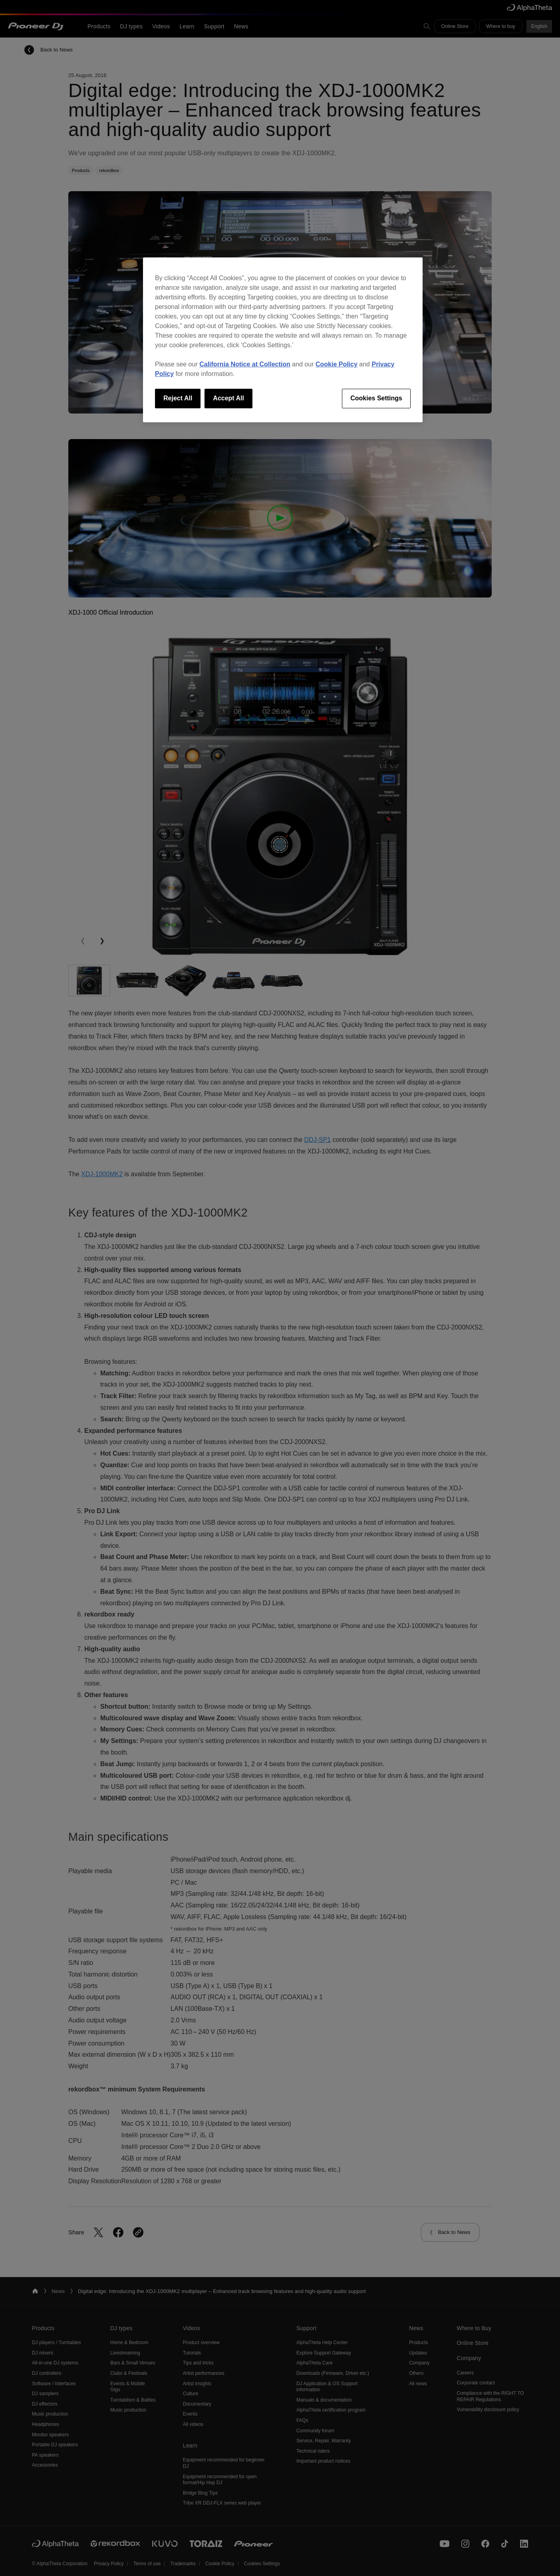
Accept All (228, 398)
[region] (283, 339)
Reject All (177, 398)
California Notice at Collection (244, 364)
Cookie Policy (336, 364)
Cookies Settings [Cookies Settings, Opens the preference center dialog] (376, 398)
